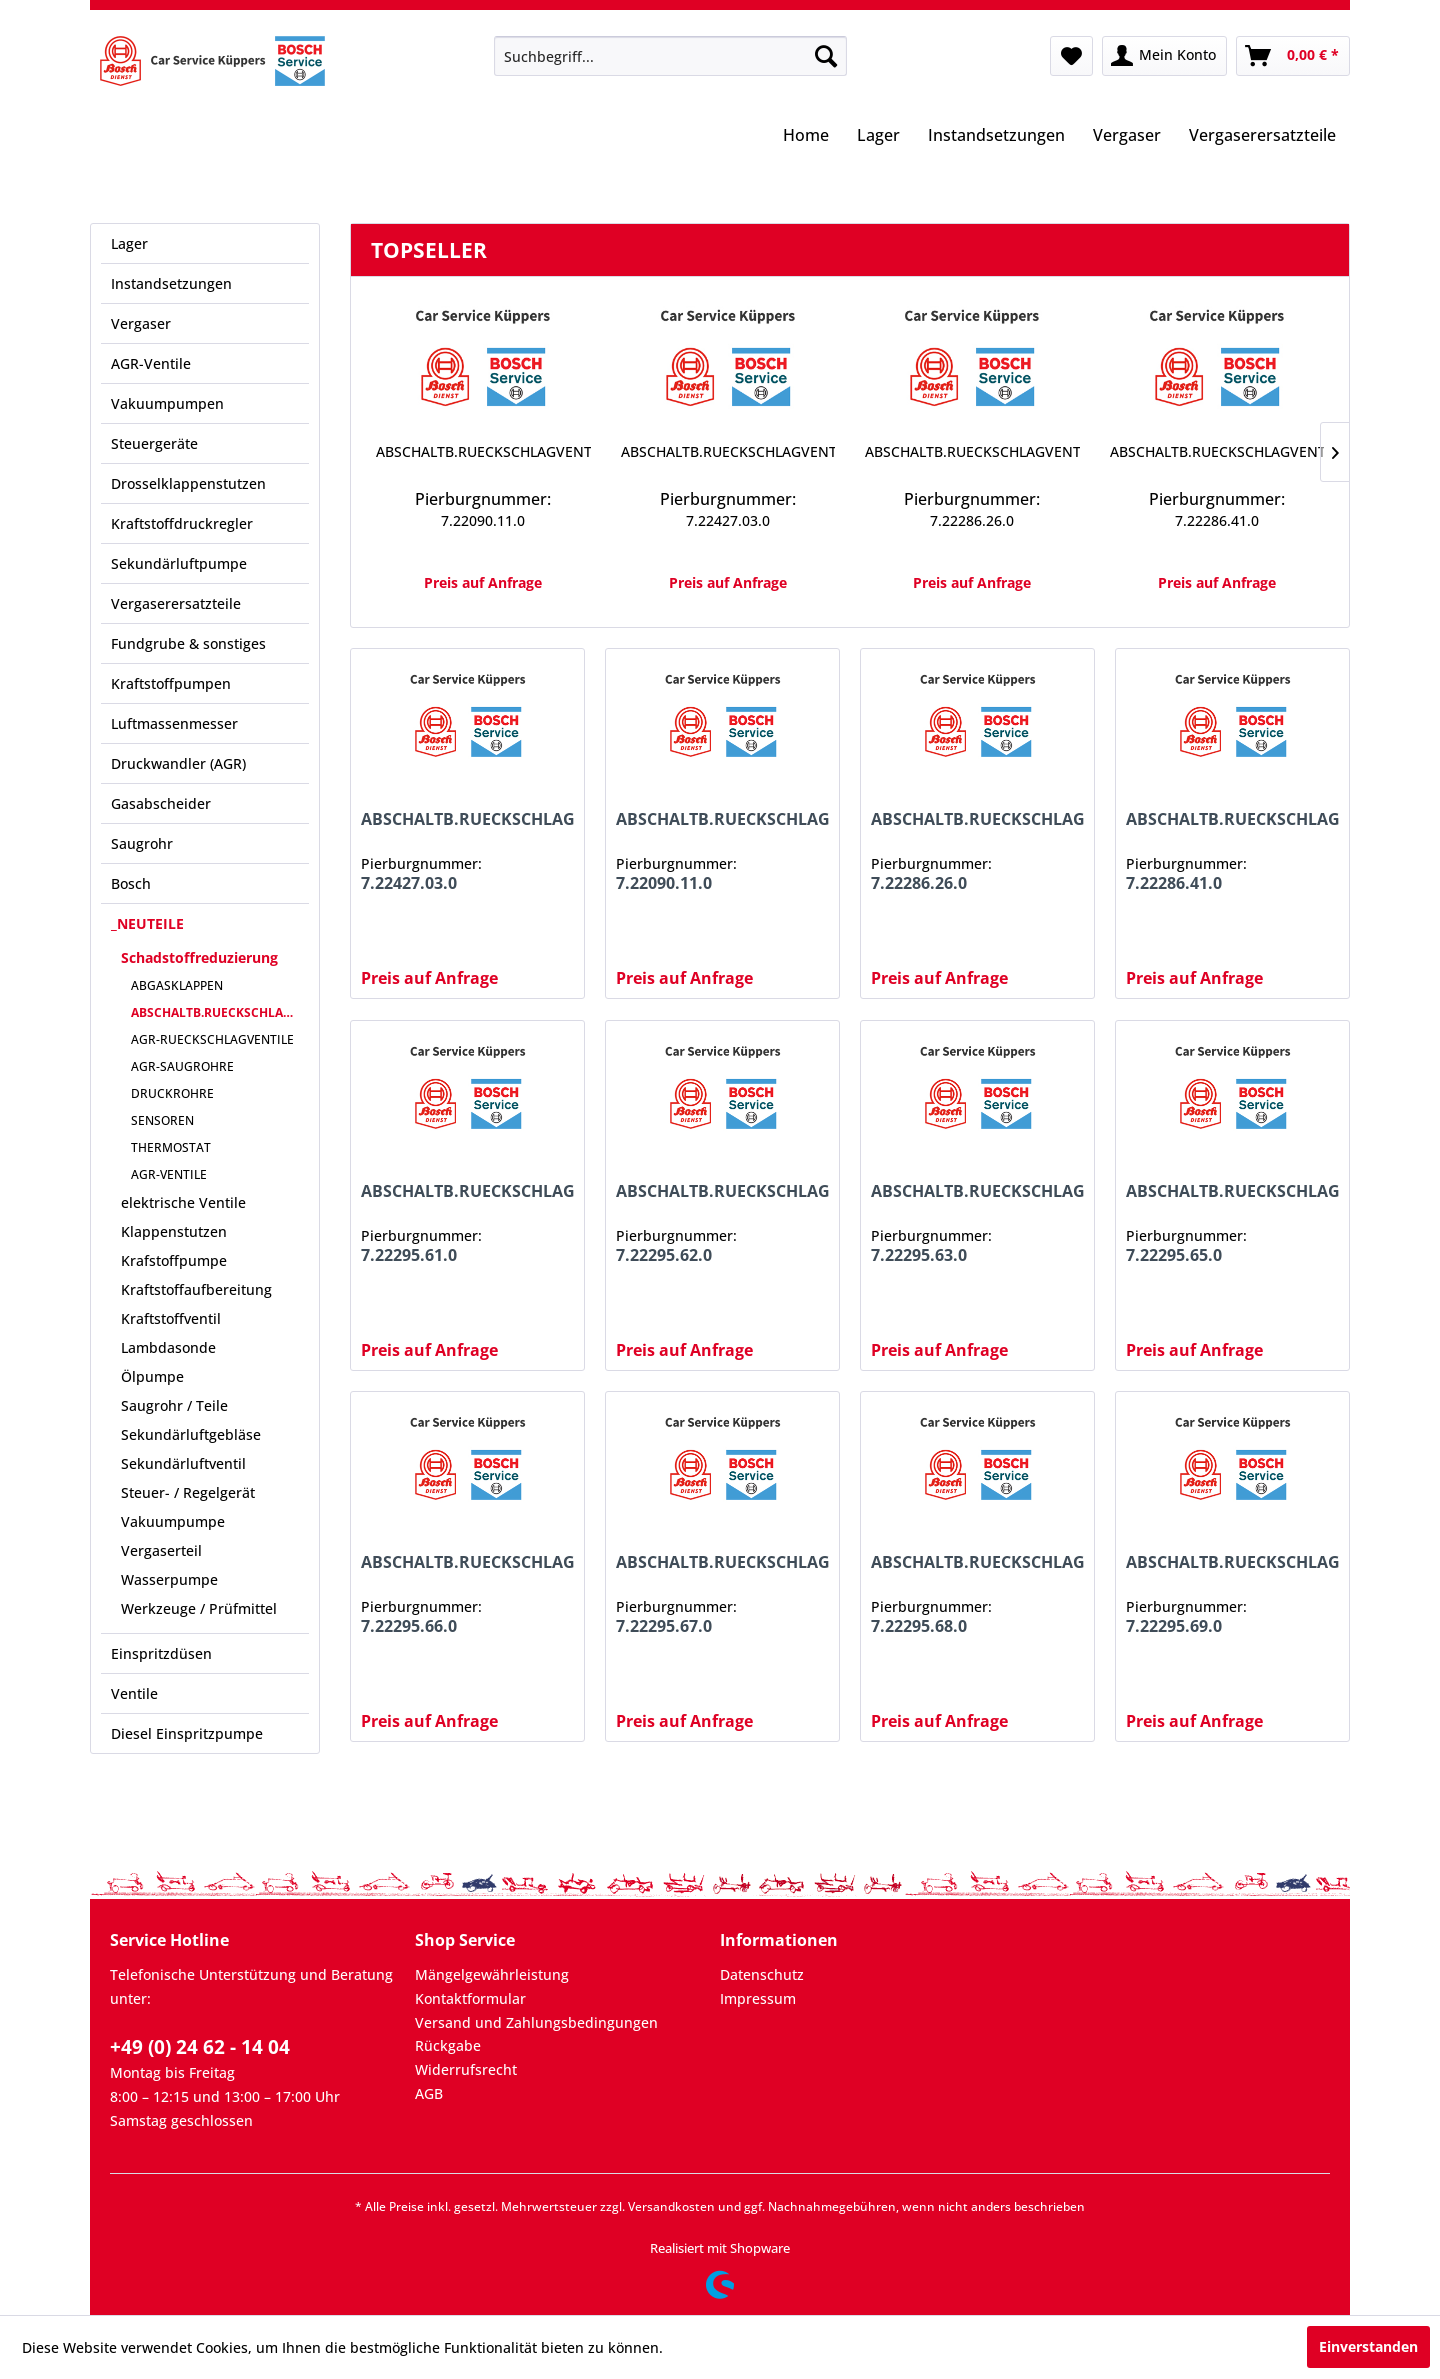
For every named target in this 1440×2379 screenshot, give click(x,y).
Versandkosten (671, 2206)
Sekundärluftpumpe (179, 563)
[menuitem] (670, 56)
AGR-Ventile (151, 363)
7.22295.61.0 (409, 1255)
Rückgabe (448, 2045)
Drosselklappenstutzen (188, 483)
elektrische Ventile (183, 1202)
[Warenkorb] (1293, 56)
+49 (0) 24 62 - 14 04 (200, 2047)
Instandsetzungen (171, 283)
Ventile (134, 1693)
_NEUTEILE (147, 923)
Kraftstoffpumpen (171, 683)
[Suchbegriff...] (670, 56)
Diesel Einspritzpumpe (187, 1733)
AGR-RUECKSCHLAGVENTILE (212, 1039)
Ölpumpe (152, 1376)
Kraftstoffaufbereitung (196, 1289)
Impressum (758, 1998)
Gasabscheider (161, 803)
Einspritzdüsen (161, 1653)
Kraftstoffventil (171, 1318)
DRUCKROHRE (172, 1093)
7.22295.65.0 (1174, 1255)
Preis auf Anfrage (483, 582)
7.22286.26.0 (972, 520)
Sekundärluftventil (183, 1463)
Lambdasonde (168, 1347)
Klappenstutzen (174, 1231)
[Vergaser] (1127, 137)
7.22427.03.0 (728, 520)
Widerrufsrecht (466, 2069)
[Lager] (878, 137)
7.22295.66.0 (409, 1626)
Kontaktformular (470, 1998)
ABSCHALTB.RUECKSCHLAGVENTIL (483, 451)
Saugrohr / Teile (174, 1405)
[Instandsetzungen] (996, 137)
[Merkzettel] (1071, 56)
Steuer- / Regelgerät (188, 1492)
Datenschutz (762, 1974)
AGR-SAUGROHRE (182, 1066)
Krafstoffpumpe (174, 1260)
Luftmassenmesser (174, 723)
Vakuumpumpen (167, 403)
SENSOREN (162, 1120)
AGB (429, 2093)
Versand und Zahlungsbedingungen (536, 2022)
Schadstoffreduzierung (199, 957)
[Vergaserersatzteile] (1262, 137)
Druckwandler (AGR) (178, 763)
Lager (129, 243)
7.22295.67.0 (664, 1626)
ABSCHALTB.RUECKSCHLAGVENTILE (220, 1012)
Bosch (131, 883)
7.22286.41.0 (1217, 520)
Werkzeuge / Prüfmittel (199, 1608)
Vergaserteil (161, 1550)
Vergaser (141, 323)
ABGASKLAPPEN (177, 985)
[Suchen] (826, 56)
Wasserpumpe (169, 1579)
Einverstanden (1368, 2346)
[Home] (806, 137)
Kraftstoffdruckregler (182, 523)
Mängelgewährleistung (492, 1974)
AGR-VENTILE (169, 1174)
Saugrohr (142, 843)
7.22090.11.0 (483, 520)
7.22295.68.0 (919, 1626)
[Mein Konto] (1164, 56)
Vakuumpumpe (173, 1521)
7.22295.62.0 (664, 1255)
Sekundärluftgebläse (191, 1434)
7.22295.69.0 (1174, 1626)
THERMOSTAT (171, 1147)
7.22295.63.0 (919, 1255)
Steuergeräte (154, 443)
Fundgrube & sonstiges (188, 643)
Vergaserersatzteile (176, 603)
